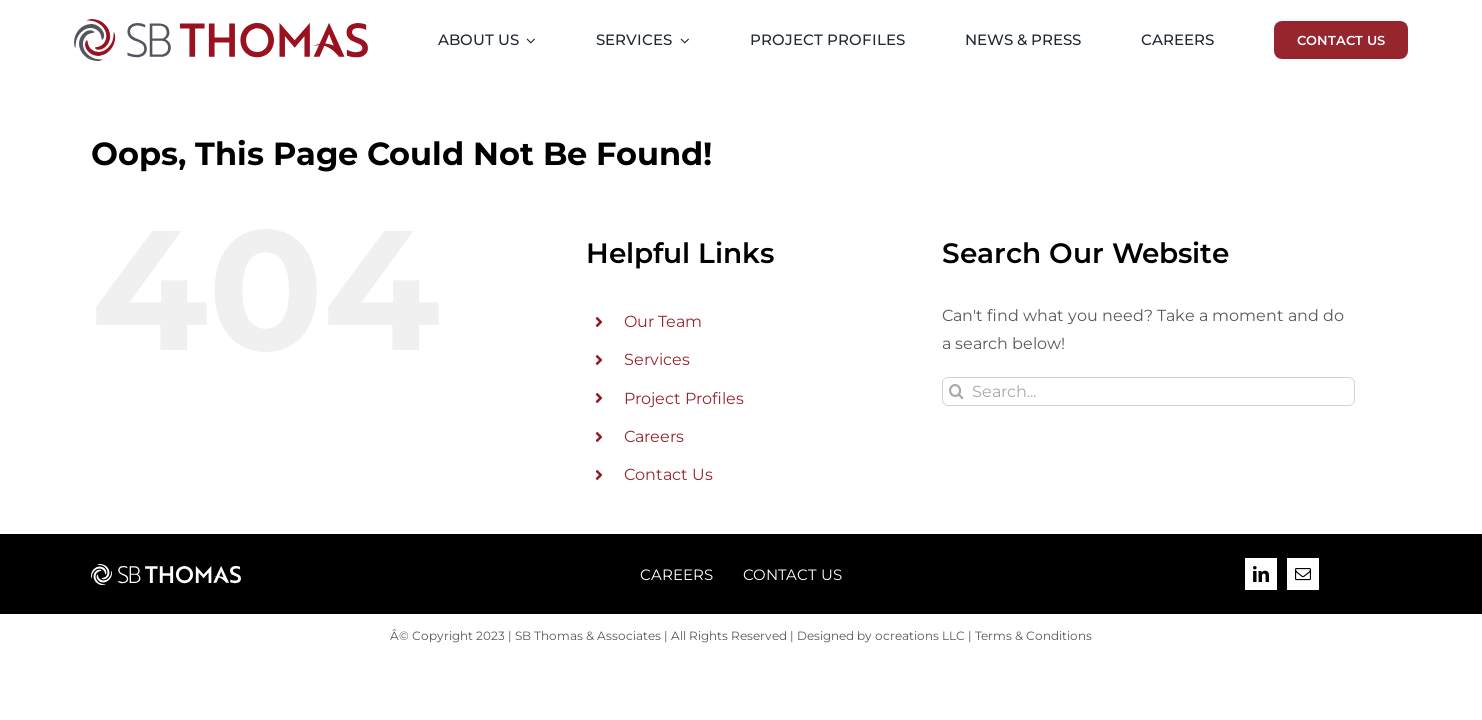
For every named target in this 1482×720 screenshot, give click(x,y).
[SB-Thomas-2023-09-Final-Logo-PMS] (221, 26)
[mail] (1303, 574)
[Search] (956, 391)
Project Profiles (684, 398)
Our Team (663, 321)
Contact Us (668, 474)
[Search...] (1148, 391)
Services (657, 359)
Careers (654, 436)
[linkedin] (1261, 574)
